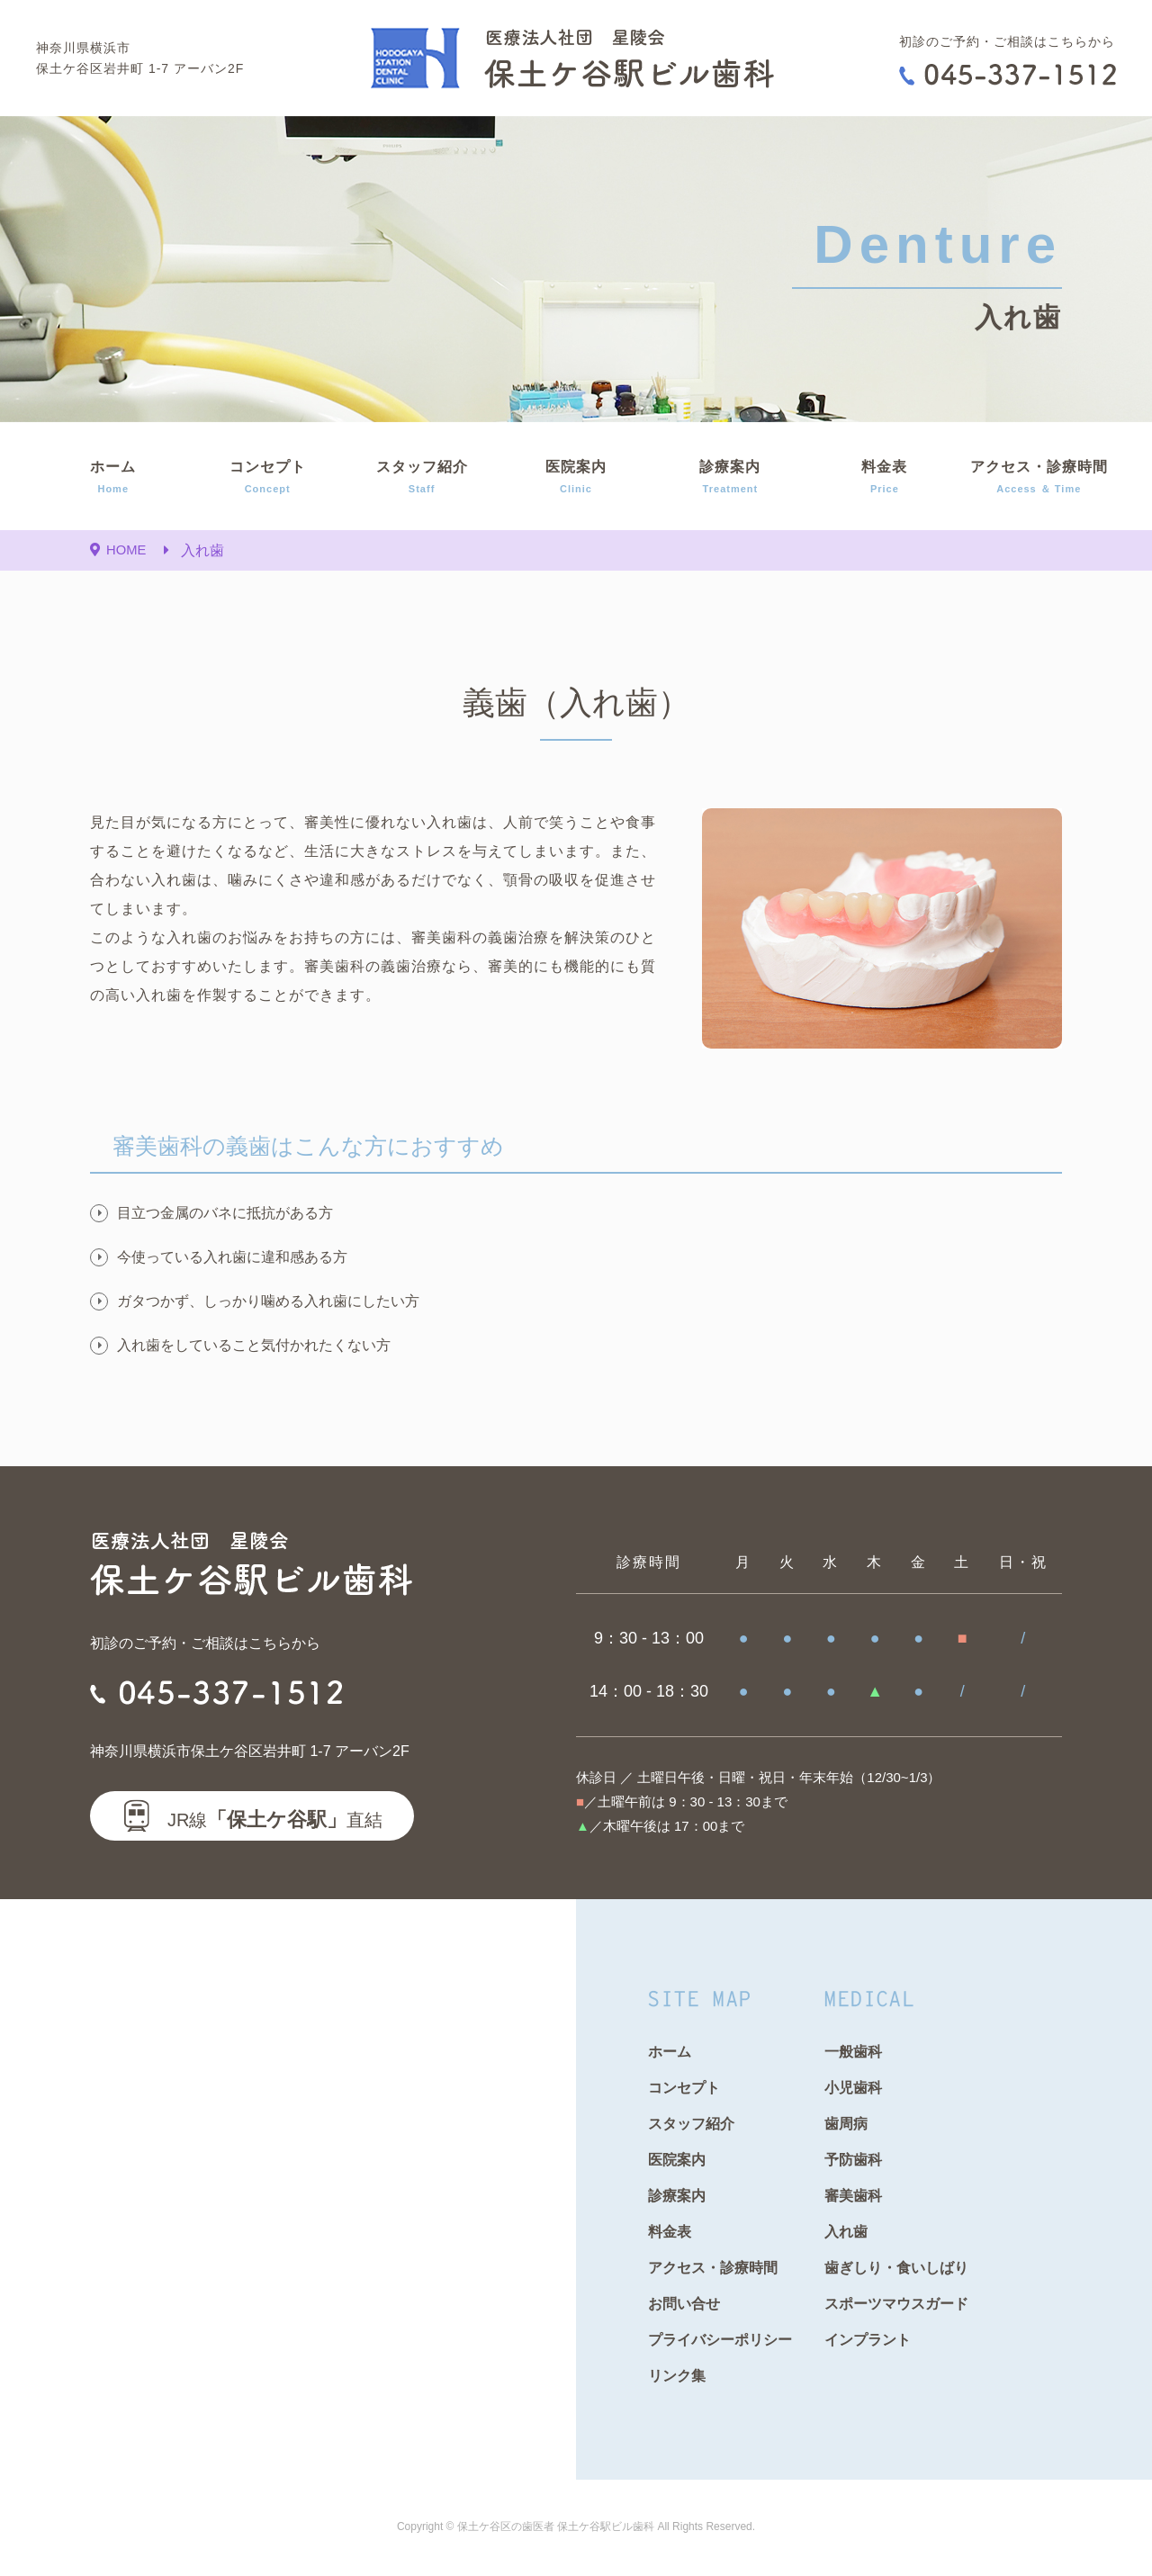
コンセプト (267, 479)
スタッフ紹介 (422, 479)
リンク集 (677, 2375)
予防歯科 (853, 2159)
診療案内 (730, 479)
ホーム (113, 479)
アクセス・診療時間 (1039, 479)
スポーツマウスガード (896, 2303)
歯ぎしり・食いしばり (896, 2267)
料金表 (884, 479)
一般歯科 (853, 2051)
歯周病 (846, 2123)
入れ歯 (846, 2231)
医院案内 (575, 479)
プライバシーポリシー (720, 2339)
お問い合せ (684, 2303)
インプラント (867, 2339)
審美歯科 (853, 2195)
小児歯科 (853, 2087)
